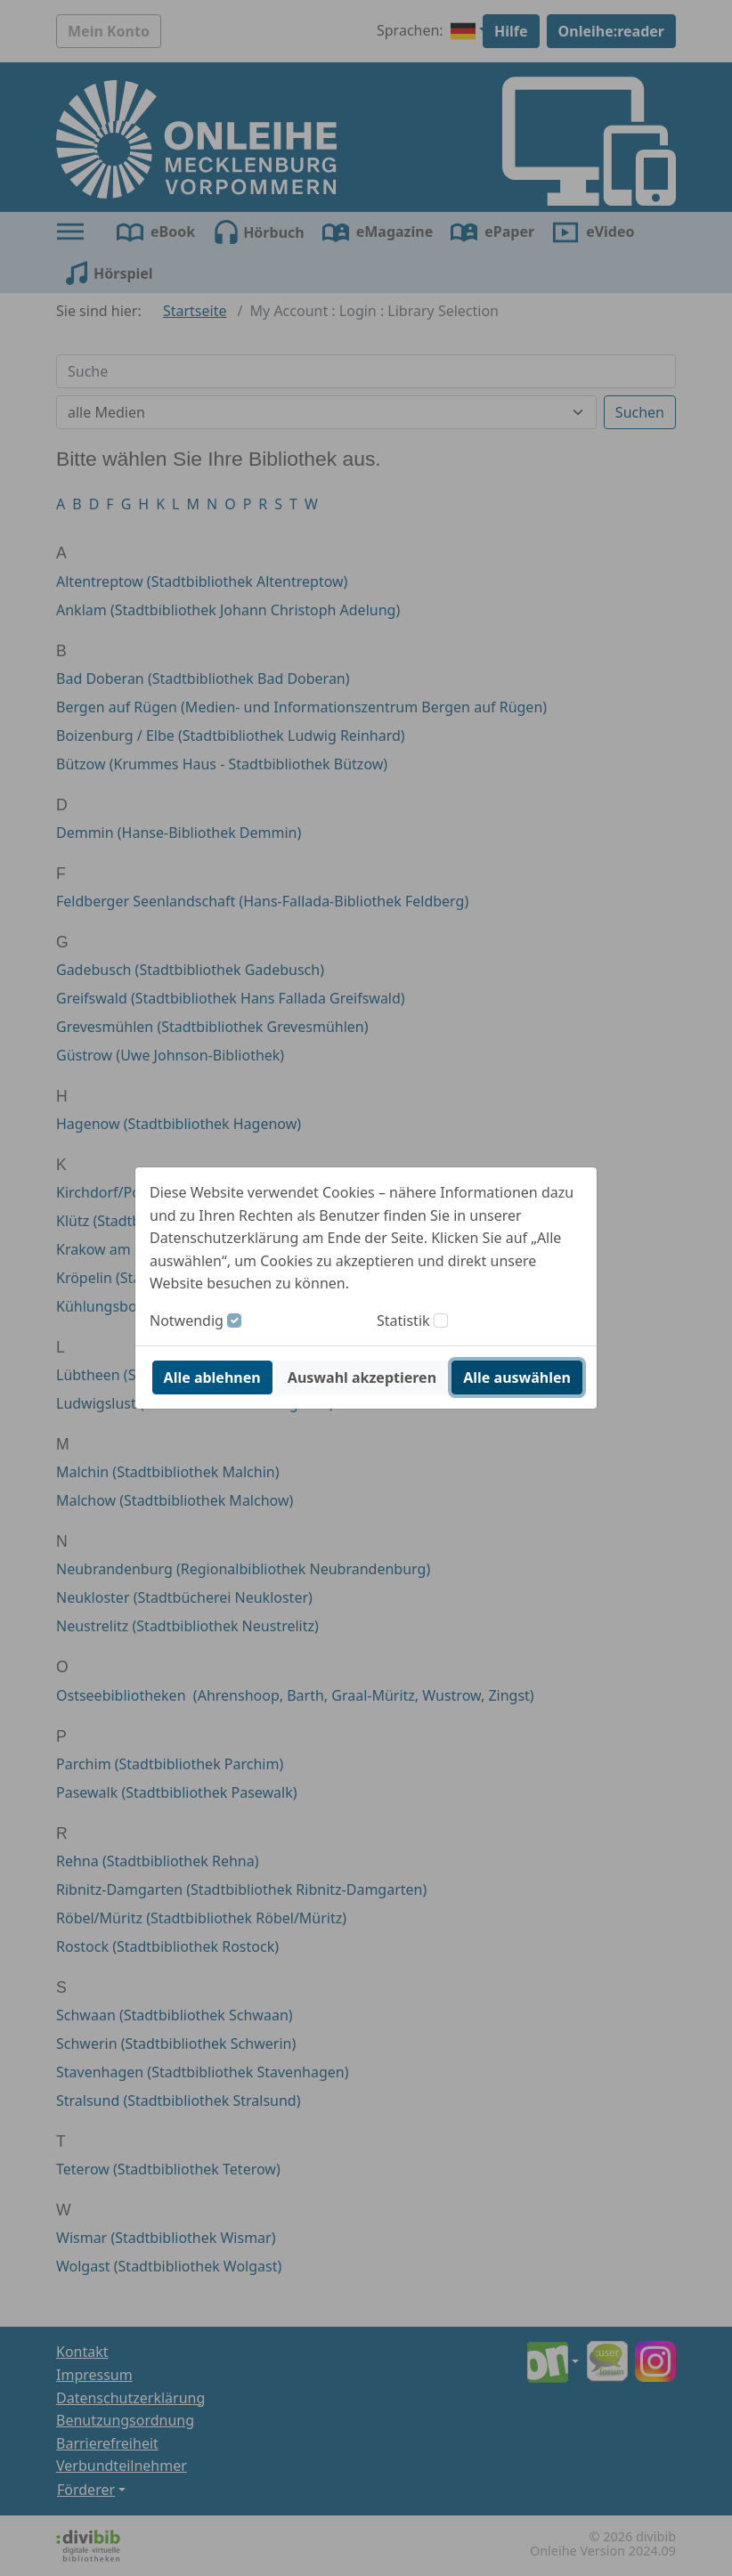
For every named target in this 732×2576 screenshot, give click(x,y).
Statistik (403, 1320)
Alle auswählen (517, 1377)
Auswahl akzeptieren (362, 1377)
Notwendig (187, 1320)
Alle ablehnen (212, 1377)
